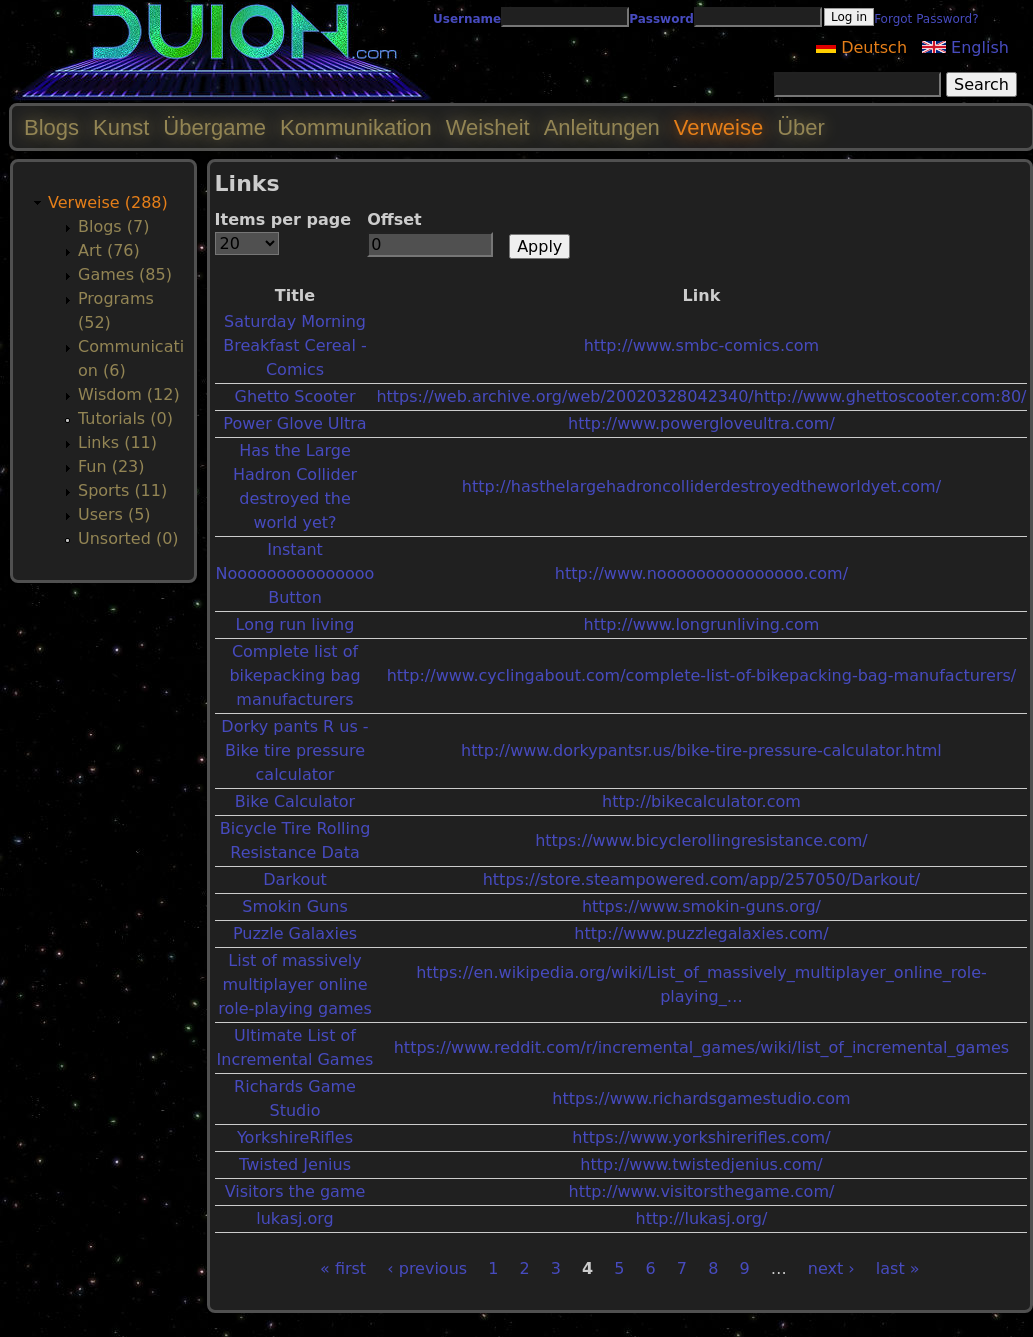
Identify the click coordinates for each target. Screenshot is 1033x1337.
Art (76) (109, 250)
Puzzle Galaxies (295, 933)
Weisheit (488, 127)
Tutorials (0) (125, 418)
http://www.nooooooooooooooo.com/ (701, 573)
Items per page (283, 219)
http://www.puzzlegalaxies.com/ (701, 933)
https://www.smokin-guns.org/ (701, 906)
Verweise (718, 127)
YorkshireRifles (295, 1137)
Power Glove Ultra (294, 423)
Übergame (214, 127)
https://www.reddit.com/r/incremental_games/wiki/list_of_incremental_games (701, 1047)
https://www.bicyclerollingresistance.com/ (701, 840)
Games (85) (125, 274)
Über (801, 127)
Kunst (121, 127)
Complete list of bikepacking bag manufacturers (294, 675)
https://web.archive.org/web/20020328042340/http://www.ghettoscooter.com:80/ (701, 396)
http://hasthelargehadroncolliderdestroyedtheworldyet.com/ (701, 486)
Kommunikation (356, 127)
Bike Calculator (295, 801)
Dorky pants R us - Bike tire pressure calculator (294, 750)
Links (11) (117, 442)
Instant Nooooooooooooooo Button (295, 573)
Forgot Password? (926, 19)
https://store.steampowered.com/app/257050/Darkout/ (701, 879)
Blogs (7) (113, 226)
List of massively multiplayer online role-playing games (295, 984)
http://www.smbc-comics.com (702, 345)
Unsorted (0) (128, 538)
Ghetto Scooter (294, 396)
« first (343, 1268)
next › (831, 1268)
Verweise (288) (108, 202)
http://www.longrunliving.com (702, 624)
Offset (394, 219)
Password (661, 19)
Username (467, 19)
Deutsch (861, 47)
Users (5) (114, 514)
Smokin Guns (294, 906)
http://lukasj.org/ (701, 1218)
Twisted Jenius (295, 1164)
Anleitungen (602, 127)
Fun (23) (111, 466)
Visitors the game (295, 1191)
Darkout (295, 879)
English (965, 47)
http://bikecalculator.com (701, 801)
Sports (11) (122, 490)
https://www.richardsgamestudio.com (701, 1098)
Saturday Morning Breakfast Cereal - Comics (294, 345)
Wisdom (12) (129, 394)
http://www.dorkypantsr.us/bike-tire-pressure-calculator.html (701, 750)
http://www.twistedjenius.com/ (701, 1164)
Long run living (295, 624)
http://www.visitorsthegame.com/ (702, 1191)
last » (898, 1268)
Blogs (51, 127)
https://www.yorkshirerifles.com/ (701, 1137)
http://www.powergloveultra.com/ (701, 423)
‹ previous (427, 1268)
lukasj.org (294, 1218)
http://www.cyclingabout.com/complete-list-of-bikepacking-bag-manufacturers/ (702, 675)
